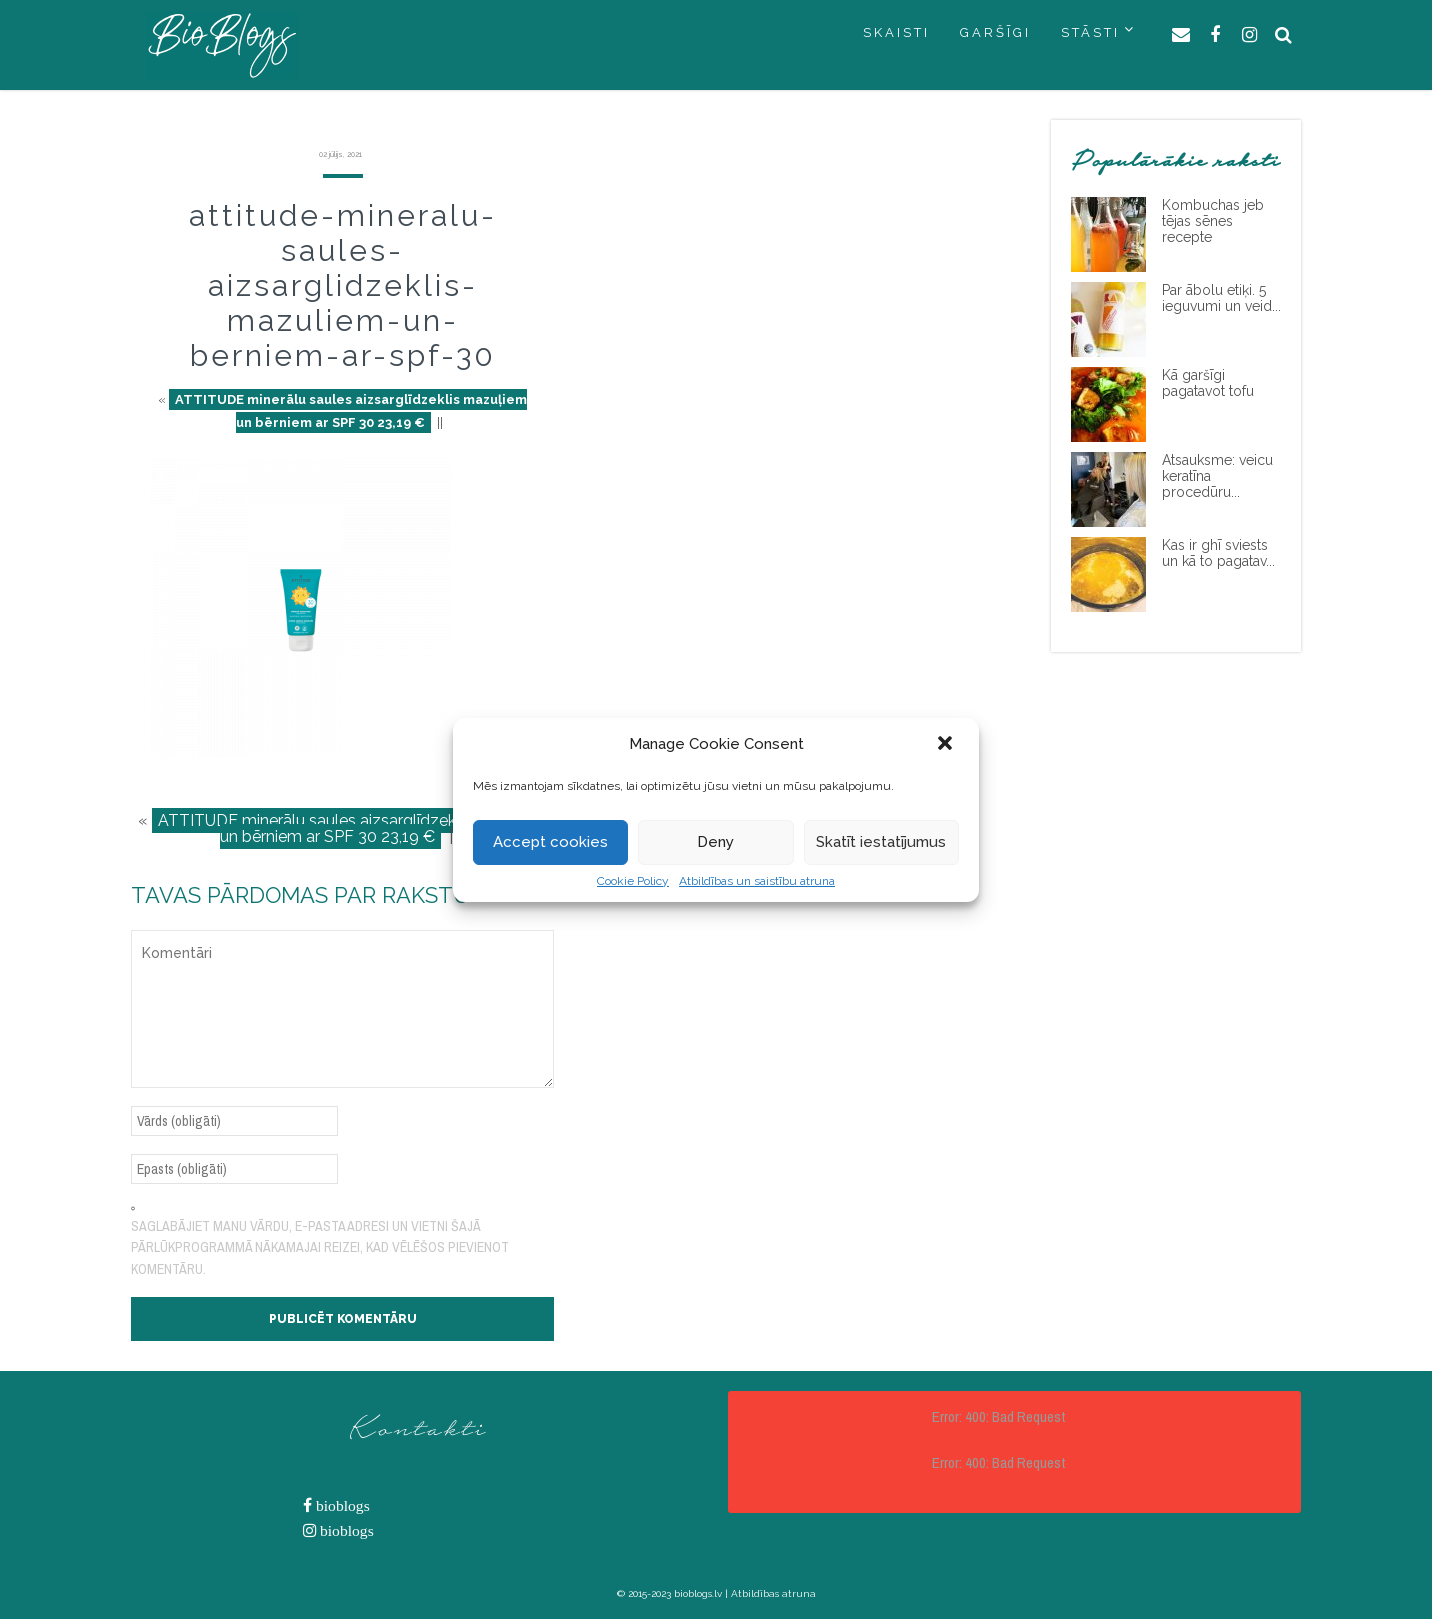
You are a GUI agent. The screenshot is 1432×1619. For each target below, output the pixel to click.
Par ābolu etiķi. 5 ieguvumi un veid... (1221, 298)
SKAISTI (896, 32)
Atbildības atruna (773, 1593)
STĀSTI (1090, 32)
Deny (715, 842)
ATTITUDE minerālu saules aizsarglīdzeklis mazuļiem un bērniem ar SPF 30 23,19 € (351, 411)
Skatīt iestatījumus (881, 842)
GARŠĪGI (995, 32)
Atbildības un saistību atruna (757, 881)
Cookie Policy (633, 881)
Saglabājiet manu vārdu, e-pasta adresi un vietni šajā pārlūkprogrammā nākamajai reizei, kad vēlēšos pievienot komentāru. (320, 1247)
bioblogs (341, 1505)
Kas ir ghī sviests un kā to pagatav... (1218, 553)
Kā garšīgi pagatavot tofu (1208, 383)
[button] (947, 745)
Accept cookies (550, 842)
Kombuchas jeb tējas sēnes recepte (1213, 221)
